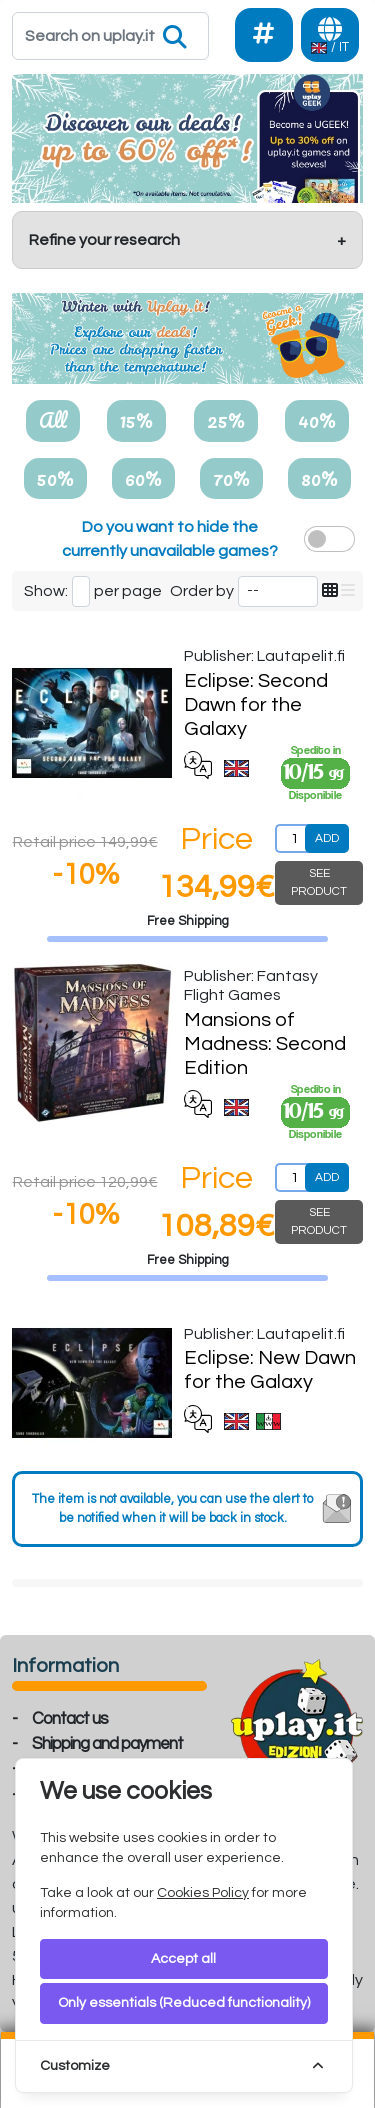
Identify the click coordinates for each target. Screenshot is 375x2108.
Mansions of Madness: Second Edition (265, 1044)
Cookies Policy (203, 1893)
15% (136, 420)
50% (55, 478)
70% (231, 478)
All (53, 420)
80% (319, 478)
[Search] (110, 36)
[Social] (264, 35)
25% (226, 420)
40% (317, 420)
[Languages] (330, 35)
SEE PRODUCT (319, 882)
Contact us (70, 1719)
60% (143, 478)
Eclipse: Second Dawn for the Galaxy (256, 705)
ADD (327, 838)
